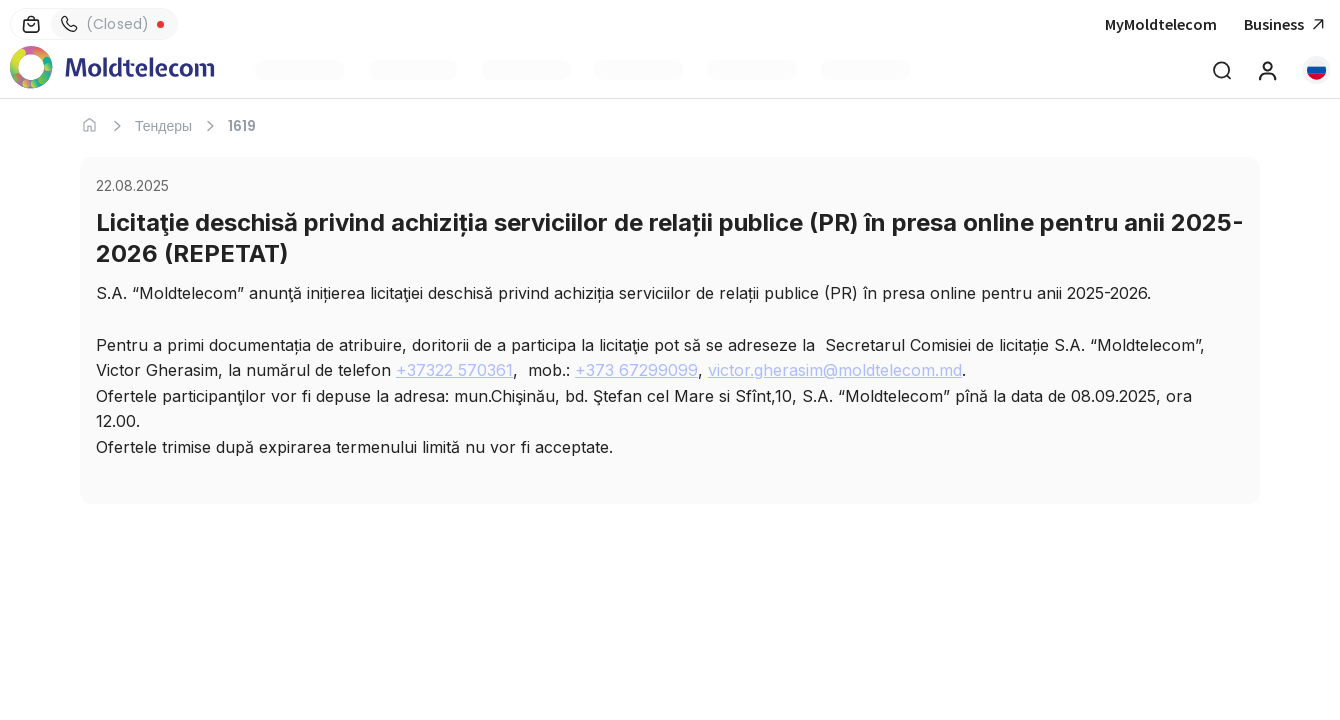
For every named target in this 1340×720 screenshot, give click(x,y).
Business (1287, 24)
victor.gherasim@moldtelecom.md (835, 370)
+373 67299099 (636, 370)
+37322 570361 (454, 370)
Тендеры (163, 126)
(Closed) (100, 24)
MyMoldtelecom (1161, 24)
